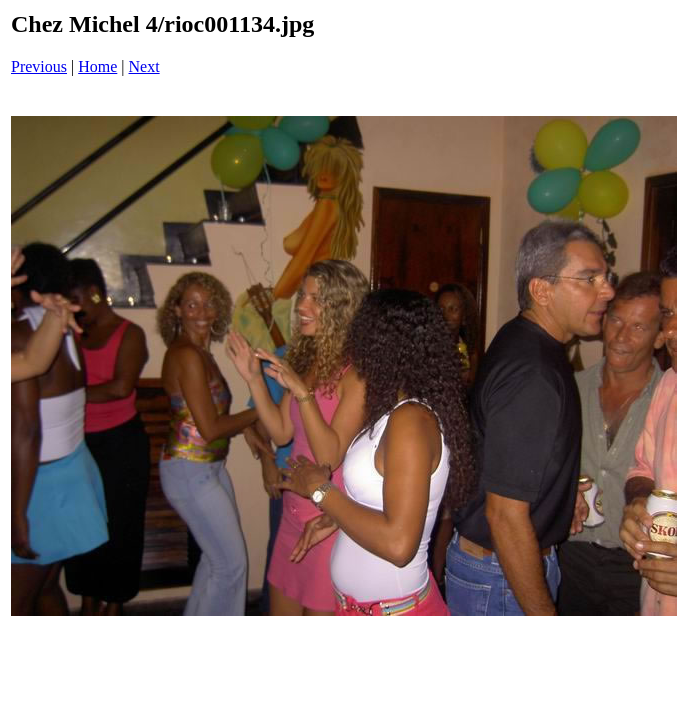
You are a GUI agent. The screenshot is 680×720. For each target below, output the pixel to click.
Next (144, 66)
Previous (39, 66)
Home (97, 66)
